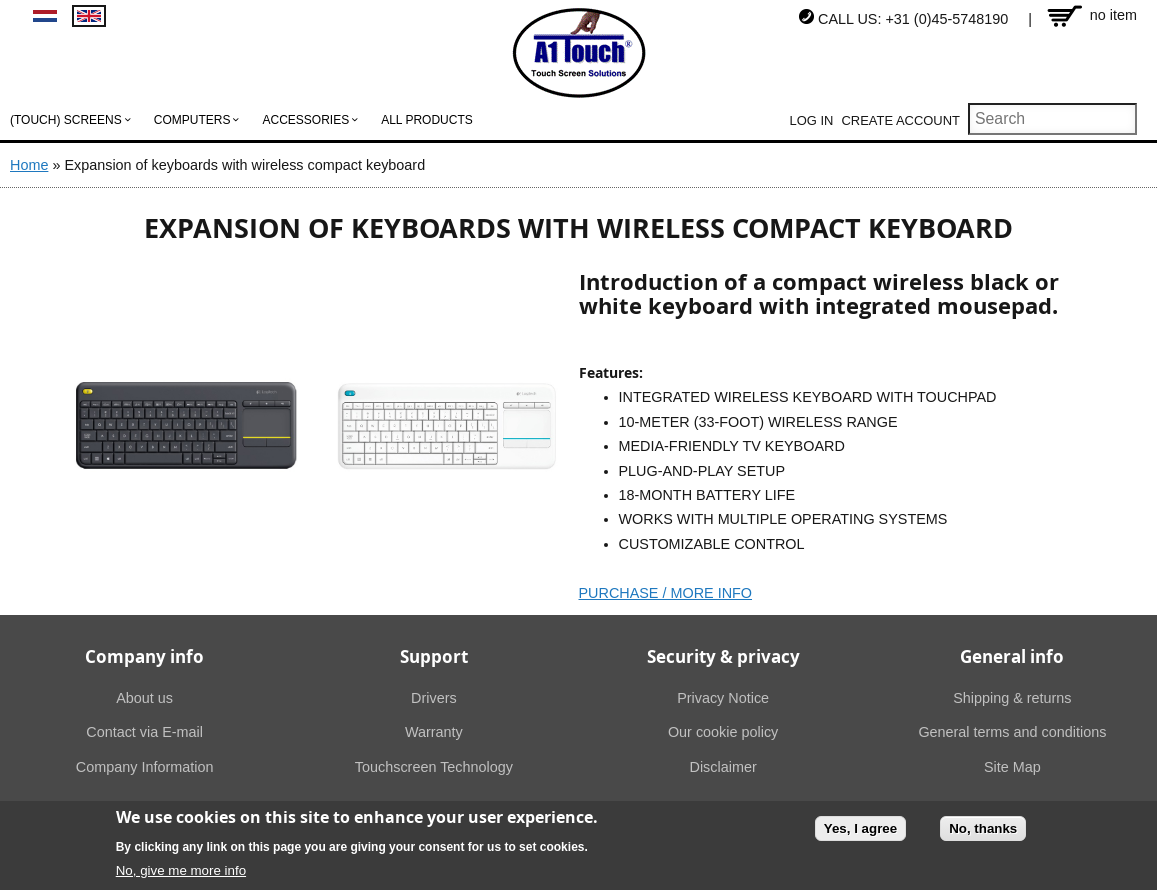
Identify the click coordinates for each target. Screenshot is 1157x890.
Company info (144, 656)
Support (434, 656)
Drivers (434, 698)
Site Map (1012, 767)
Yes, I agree (860, 832)
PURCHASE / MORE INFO (666, 593)
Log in (812, 120)
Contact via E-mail (144, 732)
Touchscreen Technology (434, 767)
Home (29, 165)
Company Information (145, 767)
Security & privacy (723, 656)
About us (144, 698)
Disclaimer (723, 767)
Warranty (434, 732)
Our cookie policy (723, 732)
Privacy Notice (723, 698)
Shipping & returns (1012, 698)
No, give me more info (181, 874)
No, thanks (983, 832)
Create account (900, 120)
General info (1012, 656)
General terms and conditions (1012, 732)
